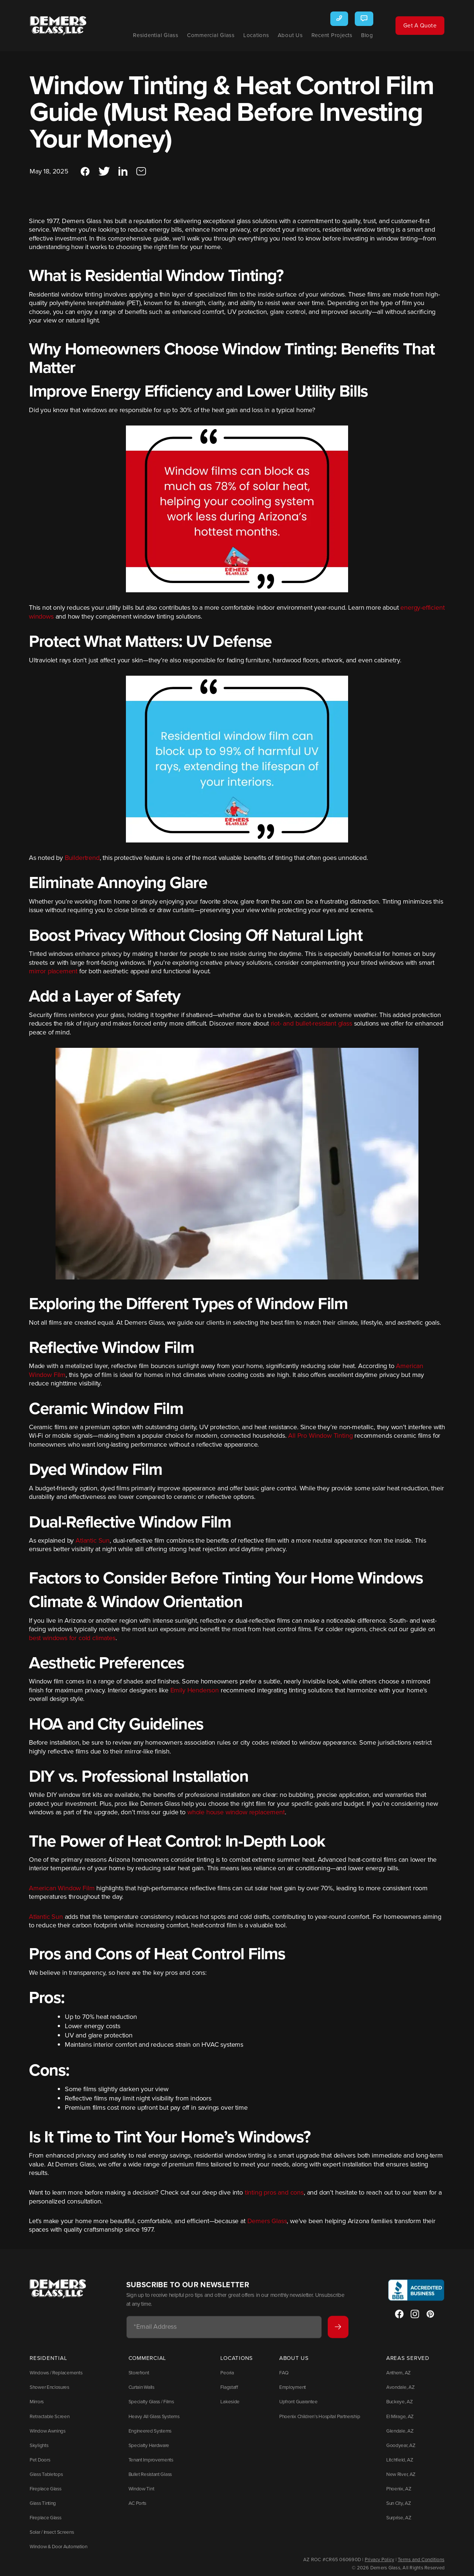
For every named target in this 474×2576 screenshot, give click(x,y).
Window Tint (139, 2486)
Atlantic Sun (93, 1546)
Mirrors (36, 2404)
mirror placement (53, 976)
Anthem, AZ (397, 2377)
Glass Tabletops (45, 2473)
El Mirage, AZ (398, 2418)
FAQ (285, 2377)
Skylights (38, 2445)
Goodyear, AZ (399, 2445)
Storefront (136, 2377)
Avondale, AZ (398, 2390)
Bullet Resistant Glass (147, 2473)
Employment (293, 2390)
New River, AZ (399, 2473)
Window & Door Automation (56, 2541)
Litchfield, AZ (398, 2459)
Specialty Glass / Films (148, 2404)
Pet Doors (39, 2459)
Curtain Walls (139, 2390)
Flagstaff (226, 2390)
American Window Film (61, 1893)
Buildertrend (82, 863)
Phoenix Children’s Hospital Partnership (318, 2418)
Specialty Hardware (145, 2445)
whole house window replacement (236, 1817)
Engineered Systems (147, 2431)
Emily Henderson (194, 1696)
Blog (357, 35)
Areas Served (408, 2363)
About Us (280, 35)
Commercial (146, 2363)
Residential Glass (145, 35)
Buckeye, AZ (398, 2404)
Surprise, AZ (397, 2514)
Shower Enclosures (48, 2390)
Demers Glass (267, 2226)
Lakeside (227, 2404)
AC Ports (135, 2500)
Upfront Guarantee (298, 2404)
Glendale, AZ (398, 2431)
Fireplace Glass (44, 2486)
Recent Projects (321, 35)
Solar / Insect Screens (50, 2527)
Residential (48, 2363)
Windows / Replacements (54, 2377)
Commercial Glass (200, 35)
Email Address (155, 2332)
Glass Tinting (42, 2500)
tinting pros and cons (274, 2198)
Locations (246, 35)
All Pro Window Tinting (320, 1441)
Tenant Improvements (148, 2459)
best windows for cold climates (72, 1643)
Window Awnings (46, 2431)
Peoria (224, 2377)
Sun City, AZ (397, 2500)
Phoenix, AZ (397, 2486)
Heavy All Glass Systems (150, 2418)
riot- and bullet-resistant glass (311, 1029)
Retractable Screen (48, 2418)
